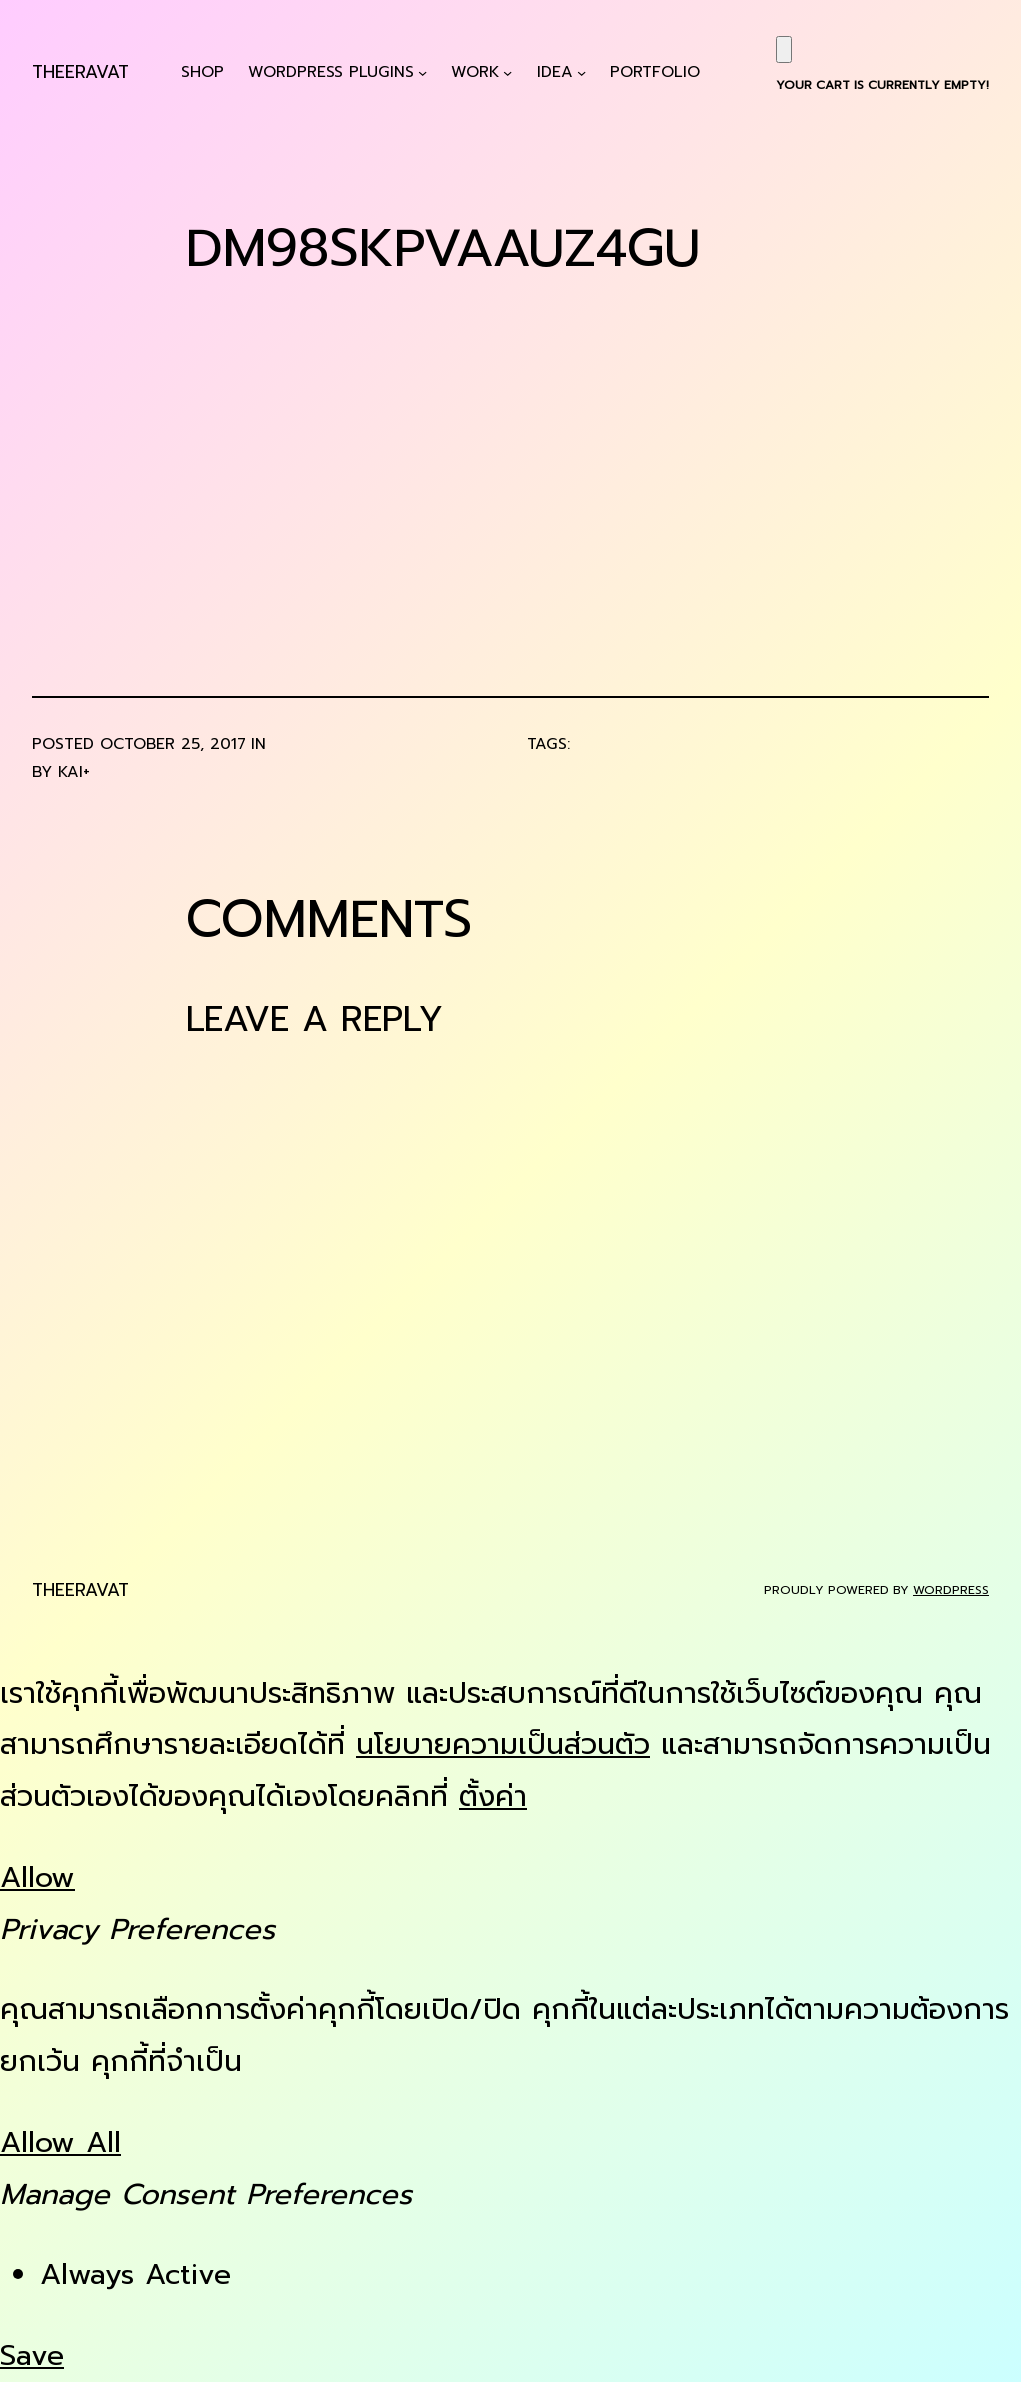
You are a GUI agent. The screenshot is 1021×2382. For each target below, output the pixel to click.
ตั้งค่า (493, 1796)
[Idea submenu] (581, 72)
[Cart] (784, 49)
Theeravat (80, 72)
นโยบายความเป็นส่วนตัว (503, 1744)
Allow (37, 1877)
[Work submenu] (507, 72)
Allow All (60, 2142)
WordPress (951, 1590)
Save (32, 2355)
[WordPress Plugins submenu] (422, 72)
